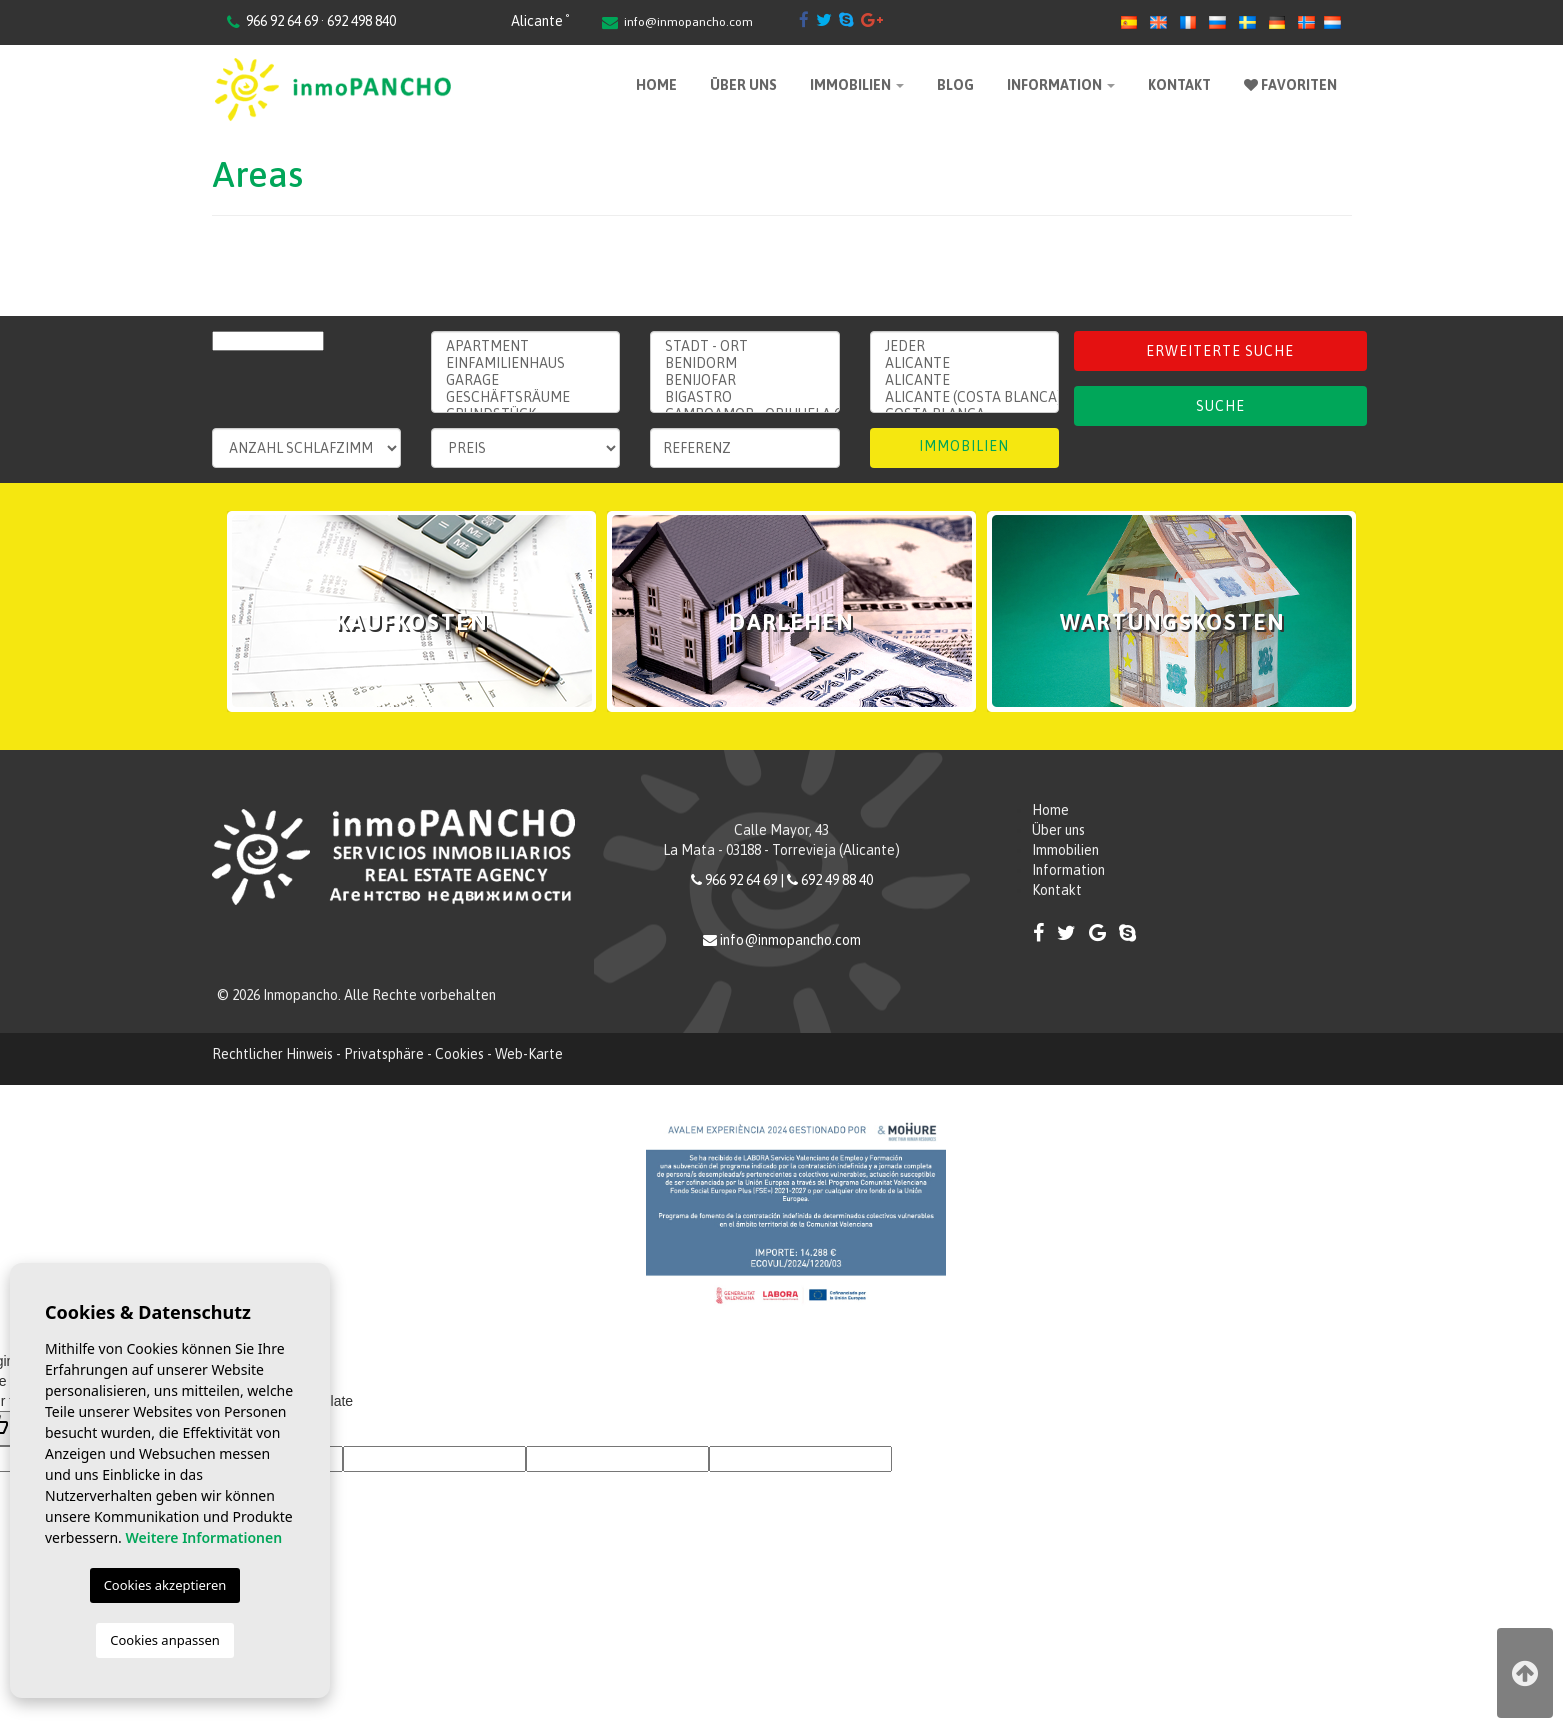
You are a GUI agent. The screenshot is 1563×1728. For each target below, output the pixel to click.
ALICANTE (964, 380)
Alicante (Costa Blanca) (964, 397)
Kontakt (1179, 85)
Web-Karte (529, 1054)
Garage (525, 380)
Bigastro (744, 397)
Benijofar (744, 380)
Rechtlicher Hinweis (272, 1054)
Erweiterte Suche (1220, 351)
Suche (1220, 406)
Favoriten (1290, 85)
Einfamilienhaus (525, 363)
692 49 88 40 (837, 880)
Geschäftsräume (525, 397)
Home (656, 85)
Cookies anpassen (165, 1640)
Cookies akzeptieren (165, 1585)
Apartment (525, 346)
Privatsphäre (384, 1054)
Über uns (743, 85)
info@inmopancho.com (688, 22)
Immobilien (857, 85)
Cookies (459, 1054)
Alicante (964, 363)
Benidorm (744, 363)
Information (1061, 85)
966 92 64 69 (741, 880)
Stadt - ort (744, 346)
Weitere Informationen (203, 1537)
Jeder (964, 346)
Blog (955, 85)
